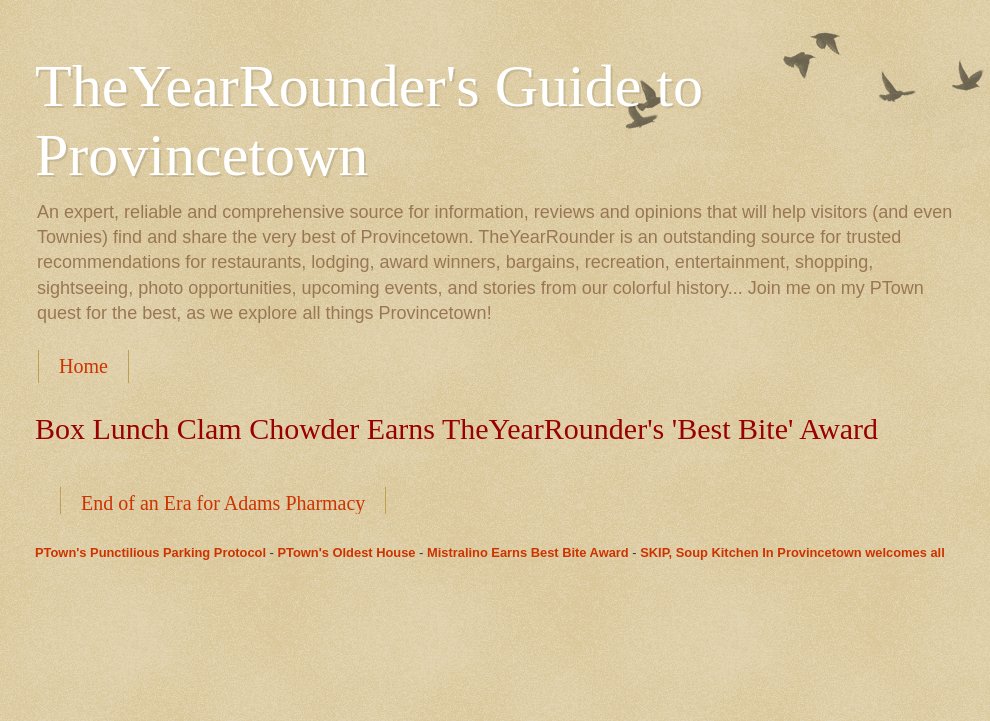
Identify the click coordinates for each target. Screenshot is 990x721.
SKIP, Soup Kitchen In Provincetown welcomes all (792, 552)
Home (83, 366)
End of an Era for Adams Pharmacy (223, 503)
